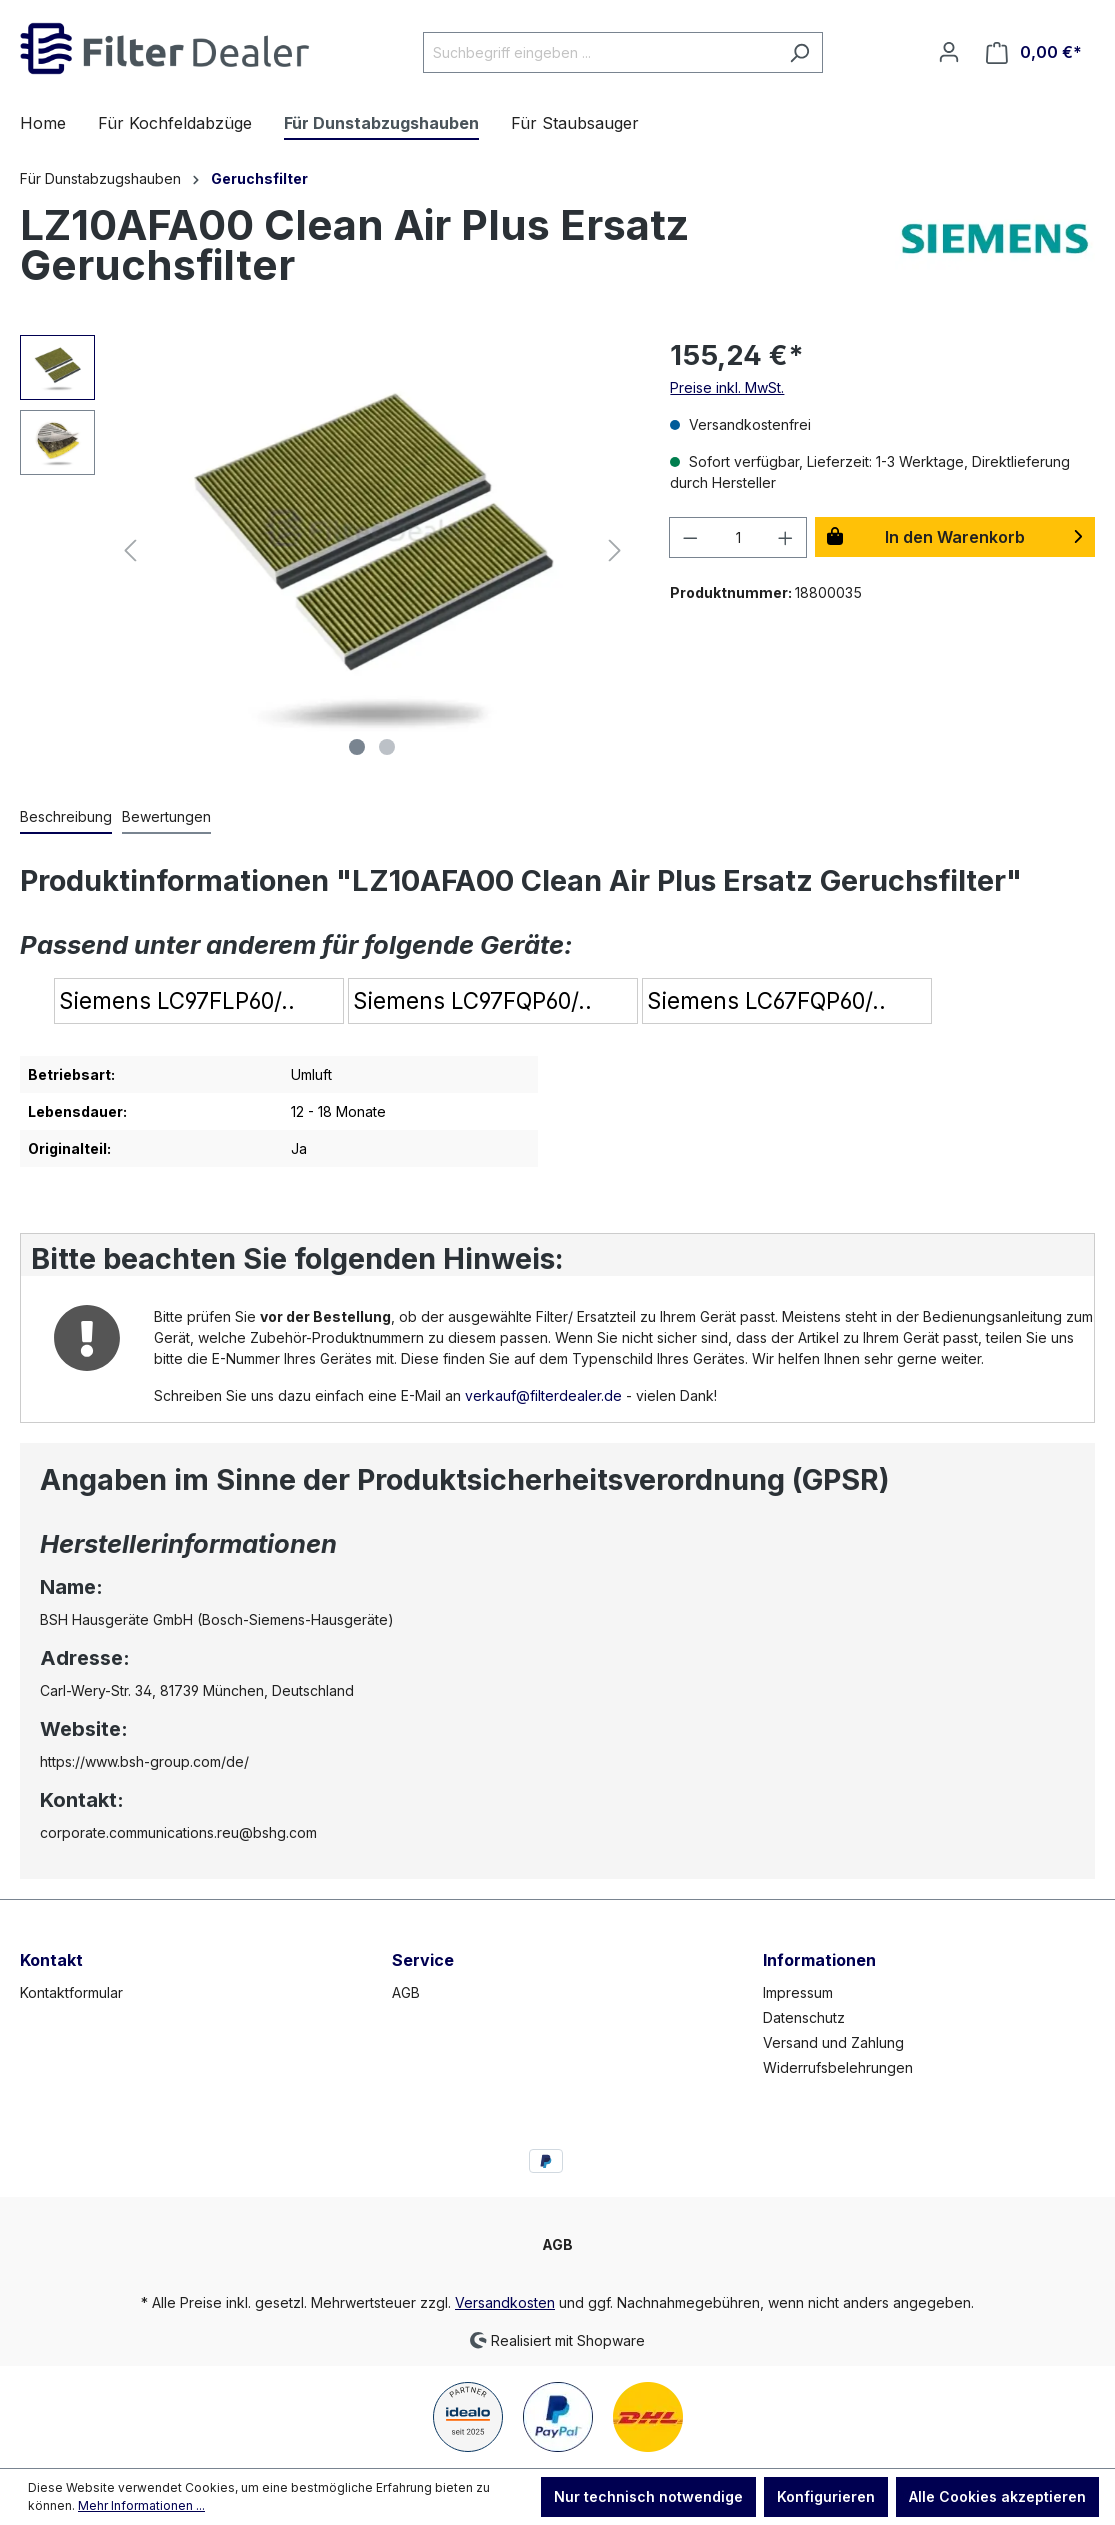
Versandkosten (505, 2302)
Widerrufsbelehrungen (838, 2067)
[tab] (66, 817)
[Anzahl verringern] (690, 537)
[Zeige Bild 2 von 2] (387, 747)
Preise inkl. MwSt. (727, 387)
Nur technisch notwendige (648, 2496)
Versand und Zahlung (833, 2042)
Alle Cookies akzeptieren (997, 2496)
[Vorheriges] (130, 550)
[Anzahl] (738, 537)
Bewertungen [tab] (166, 816)
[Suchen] (799, 52)
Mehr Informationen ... (141, 2505)
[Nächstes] (615, 550)
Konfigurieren (826, 2496)
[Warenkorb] (1034, 52)
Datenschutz (804, 2017)
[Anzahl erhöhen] (786, 537)
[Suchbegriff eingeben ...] (600, 52)
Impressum (798, 1992)
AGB (406, 1992)
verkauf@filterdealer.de (543, 1395)
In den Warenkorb (955, 537)
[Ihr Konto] (949, 52)
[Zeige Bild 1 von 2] (357, 747)
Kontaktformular (71, 1992)
